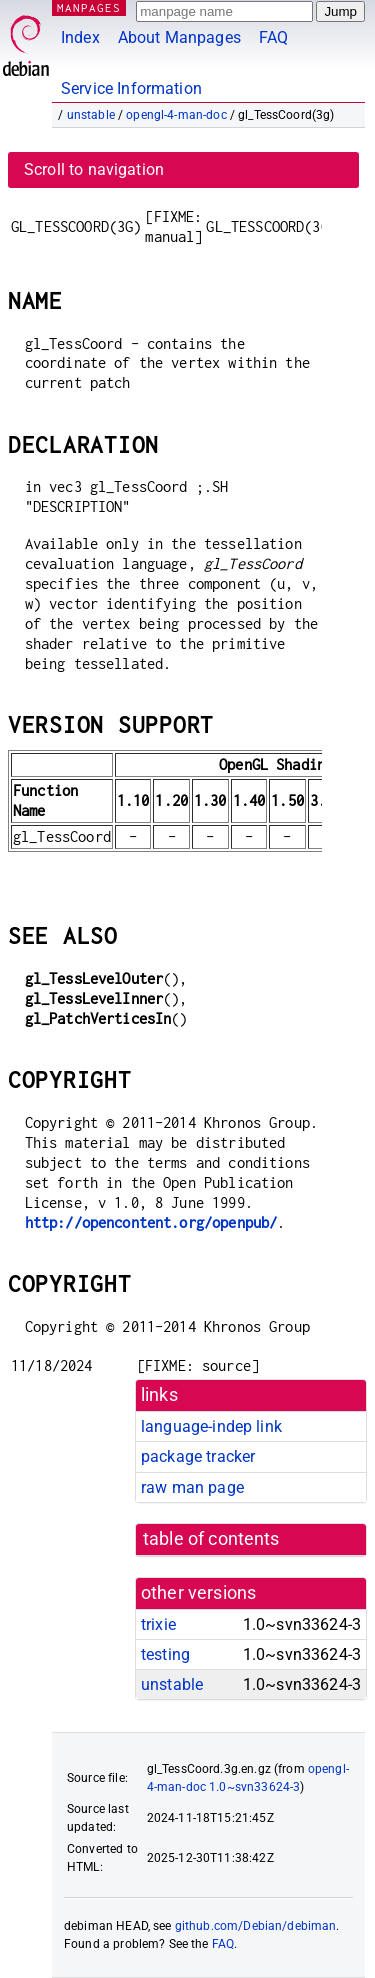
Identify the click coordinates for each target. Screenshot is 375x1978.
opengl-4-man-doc (176, 115)
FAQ (273, 37)
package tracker (198, 1456)
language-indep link (211, 1426)
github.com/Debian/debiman (256, 1926)
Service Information (131, 88)
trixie (158, 1624)
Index (80, 37)
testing (165, 1654)
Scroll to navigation (94, 169)
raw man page (192, 1487)
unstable (91, 115)
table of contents (211, 1539)
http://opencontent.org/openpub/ (151, 1222)
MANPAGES (89, 7)
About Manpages (179, 37)
